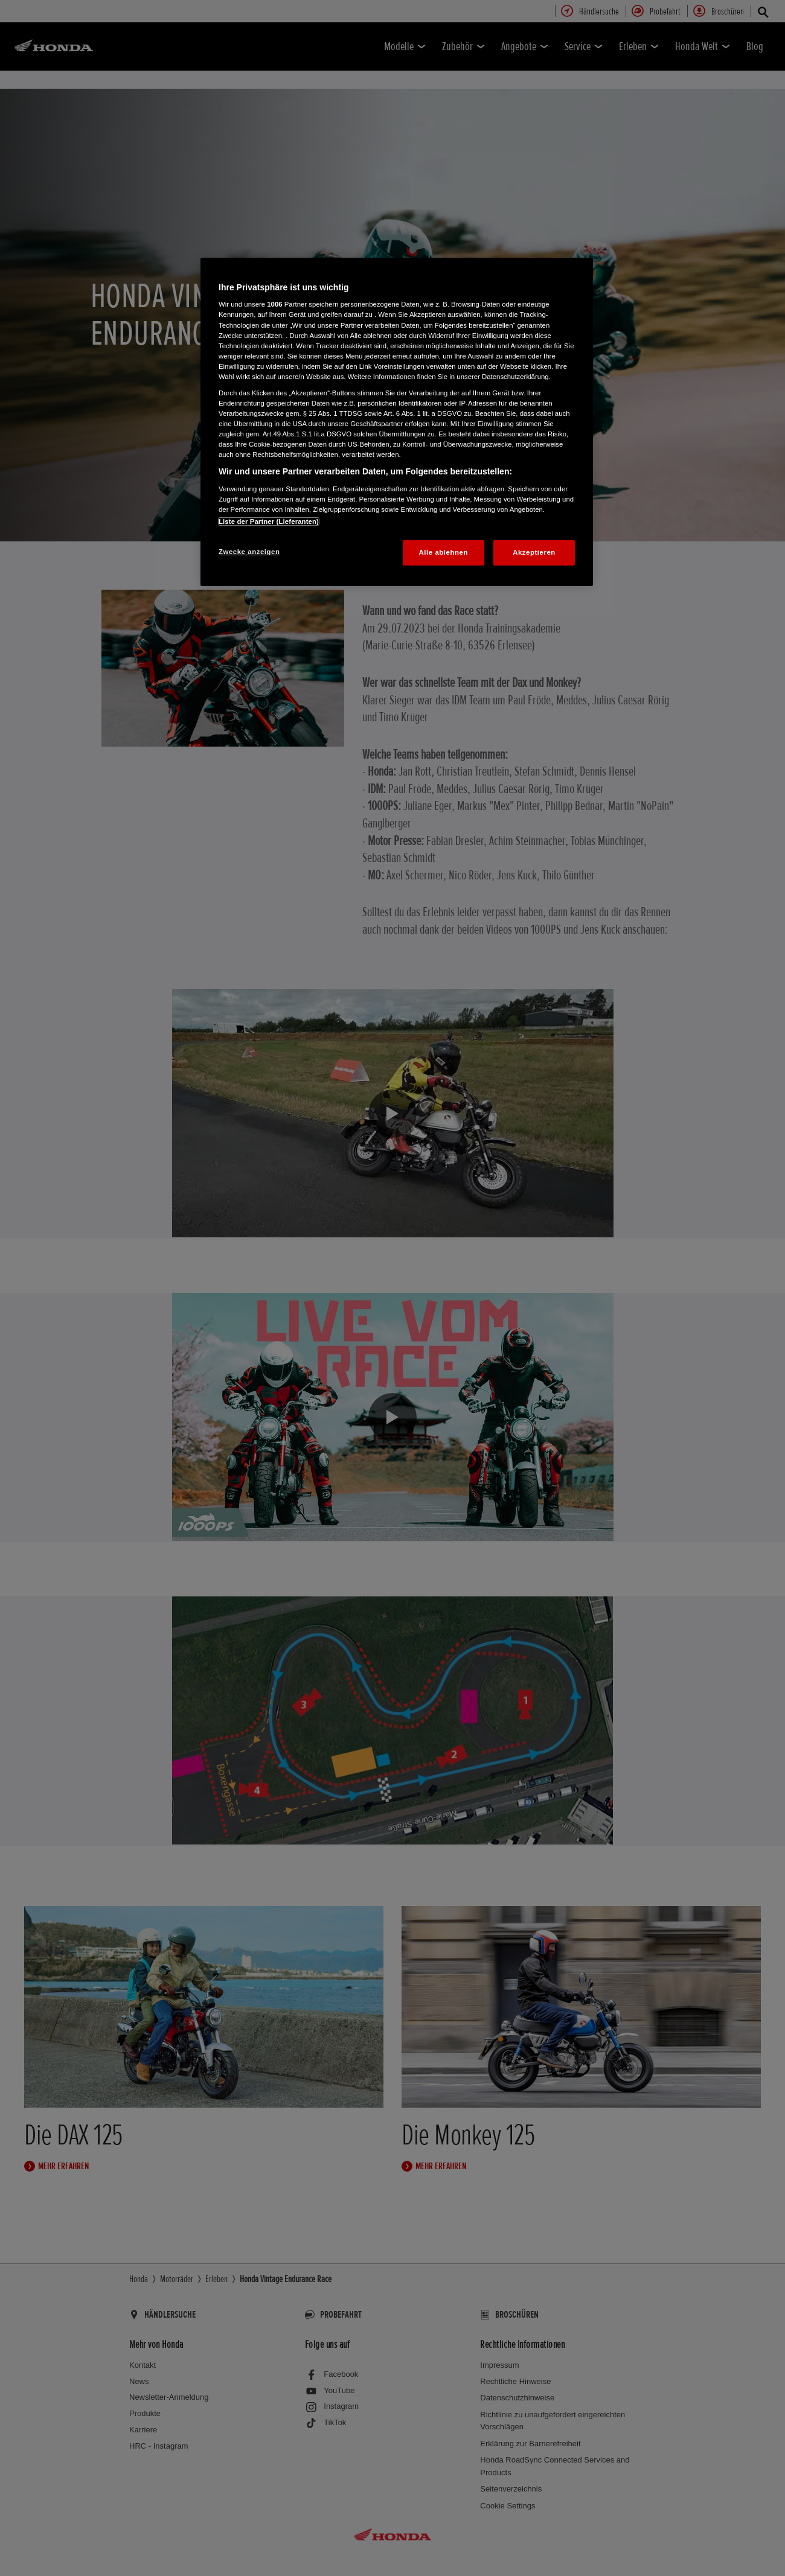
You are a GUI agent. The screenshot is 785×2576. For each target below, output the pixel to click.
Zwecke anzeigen (249, 551)
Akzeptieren (534, 552)
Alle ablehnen (443, 552)
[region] (396, 422)
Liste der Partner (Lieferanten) (269, 521)
